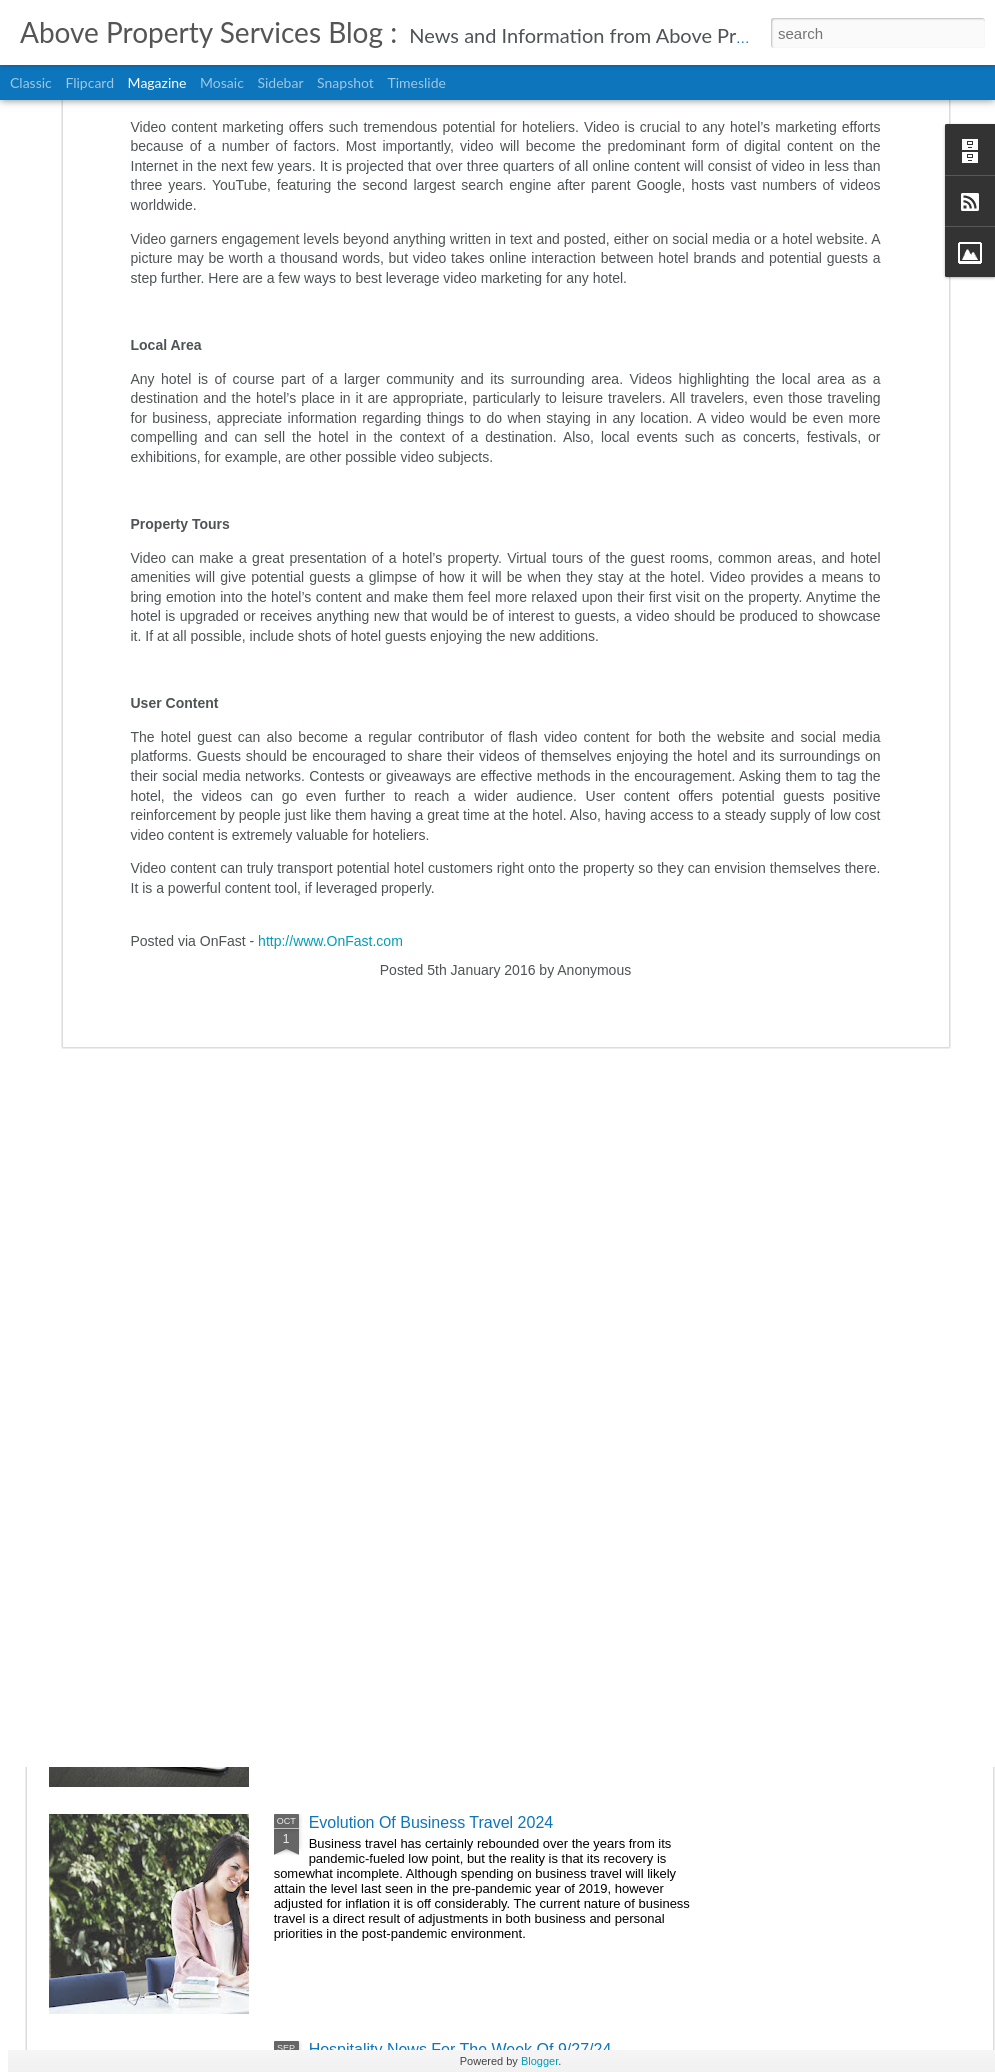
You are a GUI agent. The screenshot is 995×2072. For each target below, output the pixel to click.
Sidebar (280, 82)
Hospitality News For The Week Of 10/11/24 (465, 1368)
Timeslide (416, 82)
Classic (31, 82)
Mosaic (222, 82)
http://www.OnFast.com (330, 704)
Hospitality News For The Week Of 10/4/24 (460, 1595)
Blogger (539, 2061)
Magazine (157, 82)
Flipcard (89, 82)
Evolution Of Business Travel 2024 (431, 1822)
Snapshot (345, 82)
